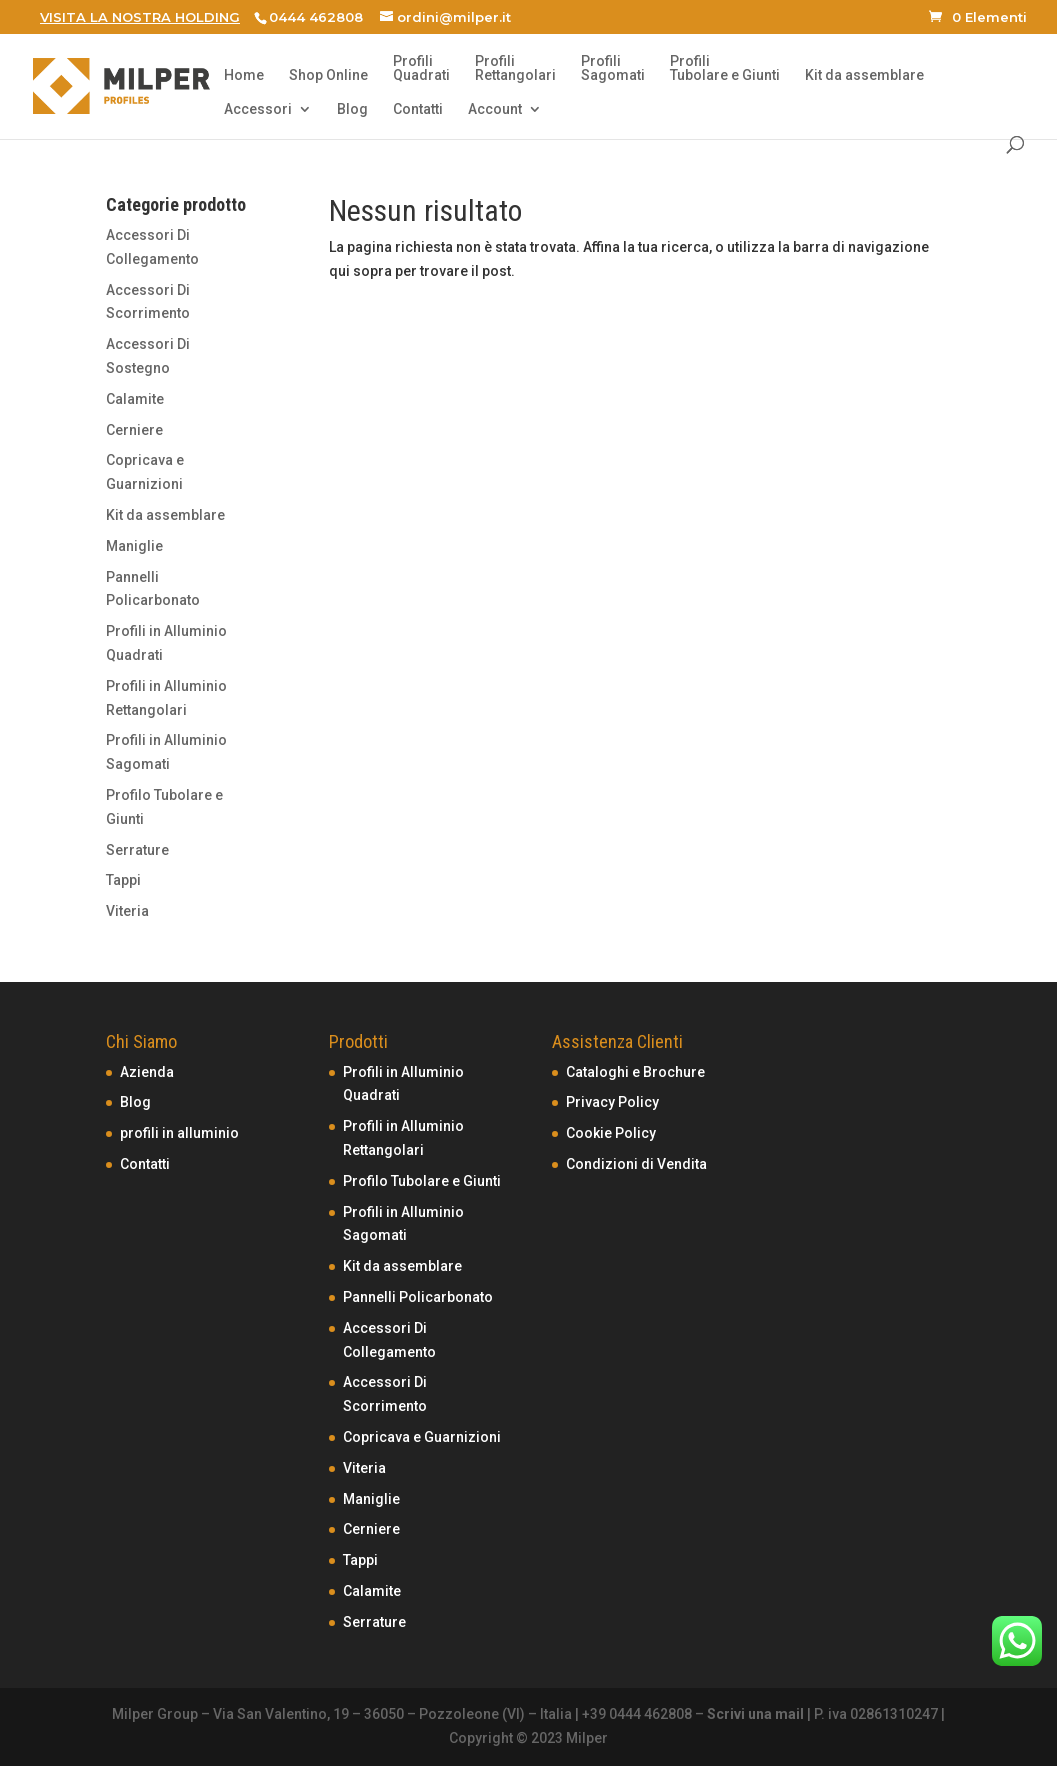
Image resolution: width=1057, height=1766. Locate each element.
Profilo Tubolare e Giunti (422, 1181)
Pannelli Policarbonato (418, 1297)
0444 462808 (316, 17)
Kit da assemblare (864, 75)
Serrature (137, 850)
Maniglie (134, 546)
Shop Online (328, 75)
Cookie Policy (611, 1133)
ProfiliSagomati (613, 68)
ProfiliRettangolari (515, 68)
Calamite (135, 399)
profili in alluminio (179, 1133)
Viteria (127, 911)
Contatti (418, 109)
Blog (352, 109)
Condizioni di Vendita (636, 1164)
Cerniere (134, 430)
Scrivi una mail (755, 1714)
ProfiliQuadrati (421, 68)
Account (495, 109)
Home (244, 75)
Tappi (123, 880)
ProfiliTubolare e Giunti (725, 68)
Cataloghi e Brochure (635, 1072)
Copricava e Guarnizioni (422, 1437)
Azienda (147, 1072)
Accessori (258, 109)
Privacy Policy (612, 1102)
